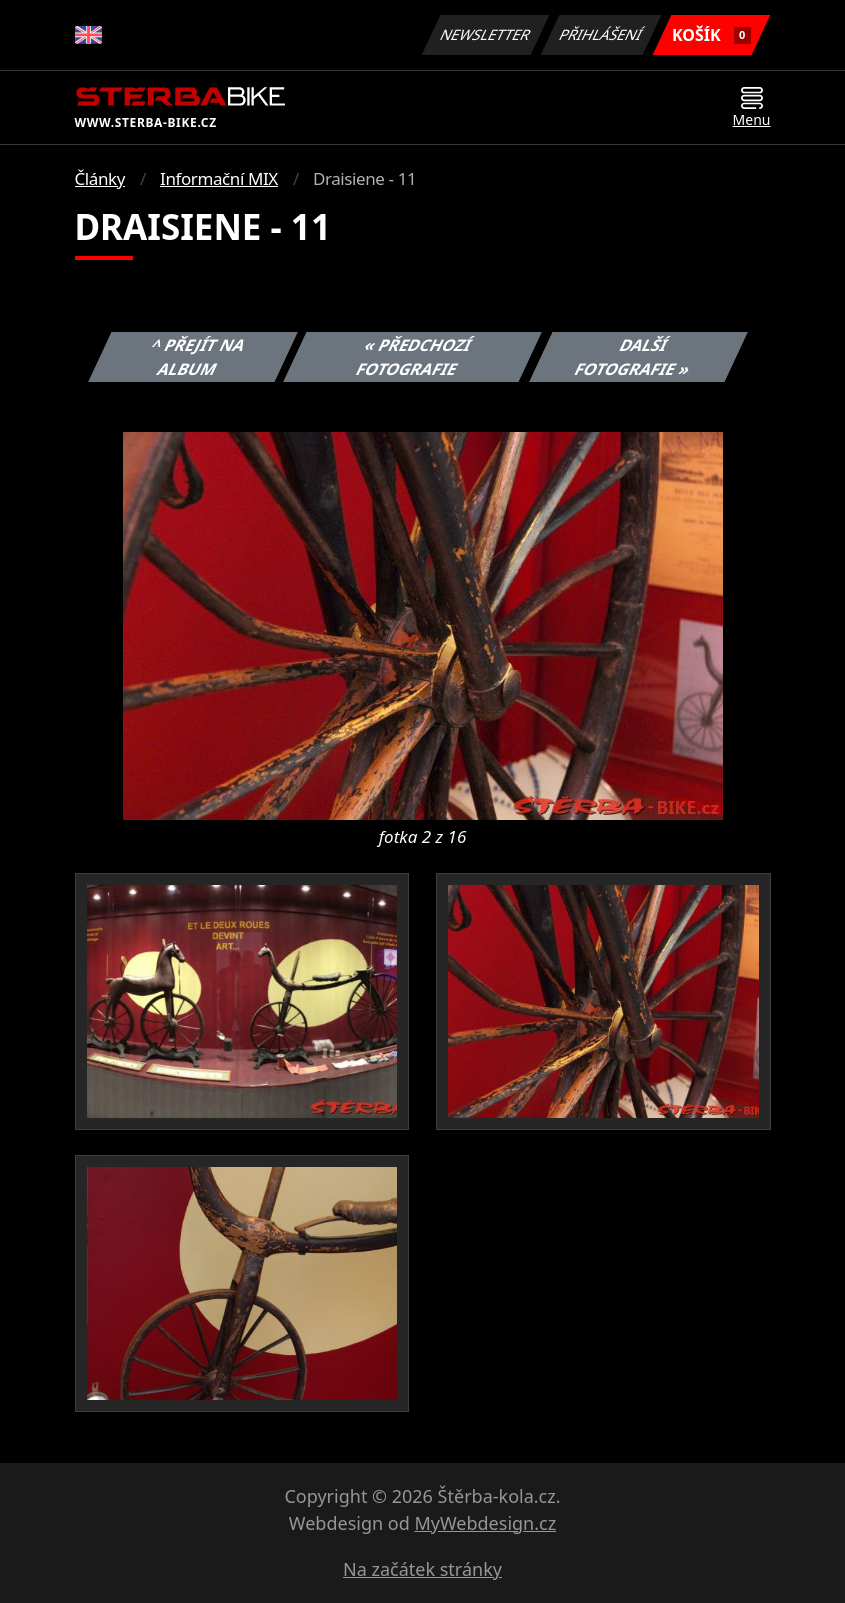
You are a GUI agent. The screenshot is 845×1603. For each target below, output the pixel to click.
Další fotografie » (633, 357)
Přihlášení (601, 34)
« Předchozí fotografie (415, 357)
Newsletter (486, 34)
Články (100, 178)
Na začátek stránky (422, 1569)
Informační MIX (219, 178)
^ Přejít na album (198, 357)
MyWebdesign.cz (485, 1523)
